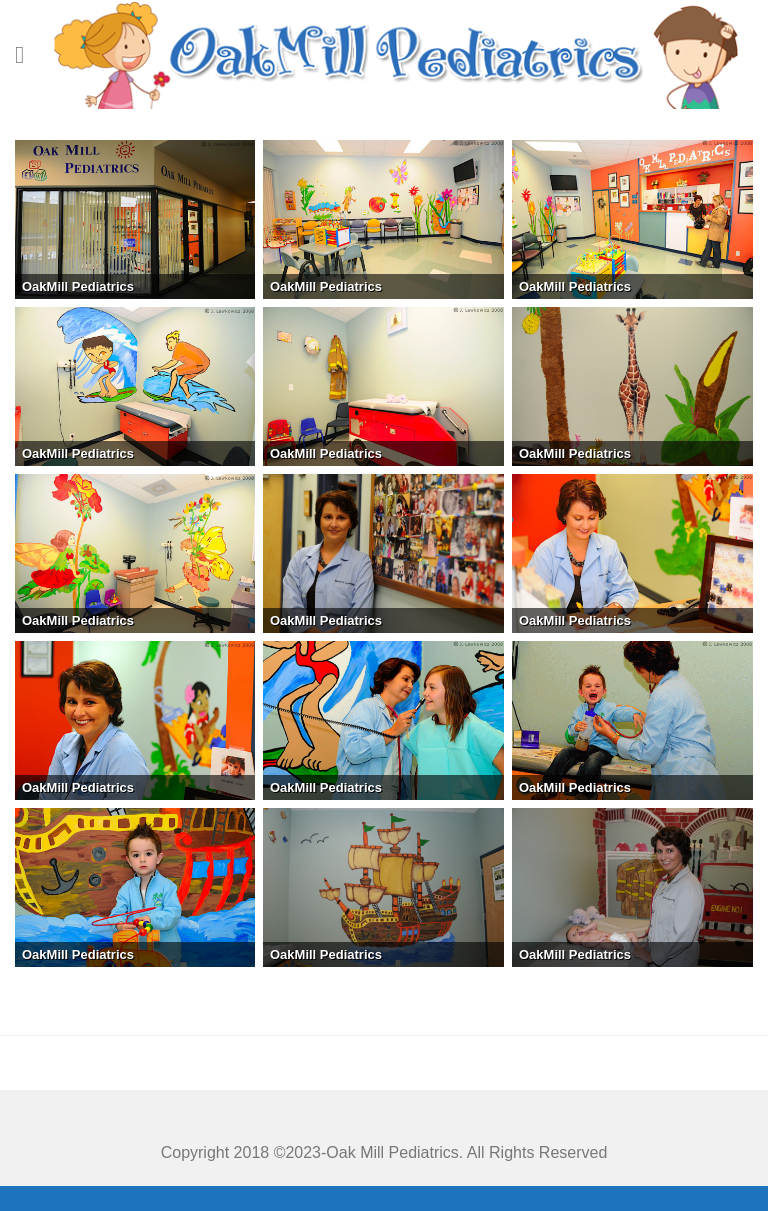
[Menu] (27, 54)
